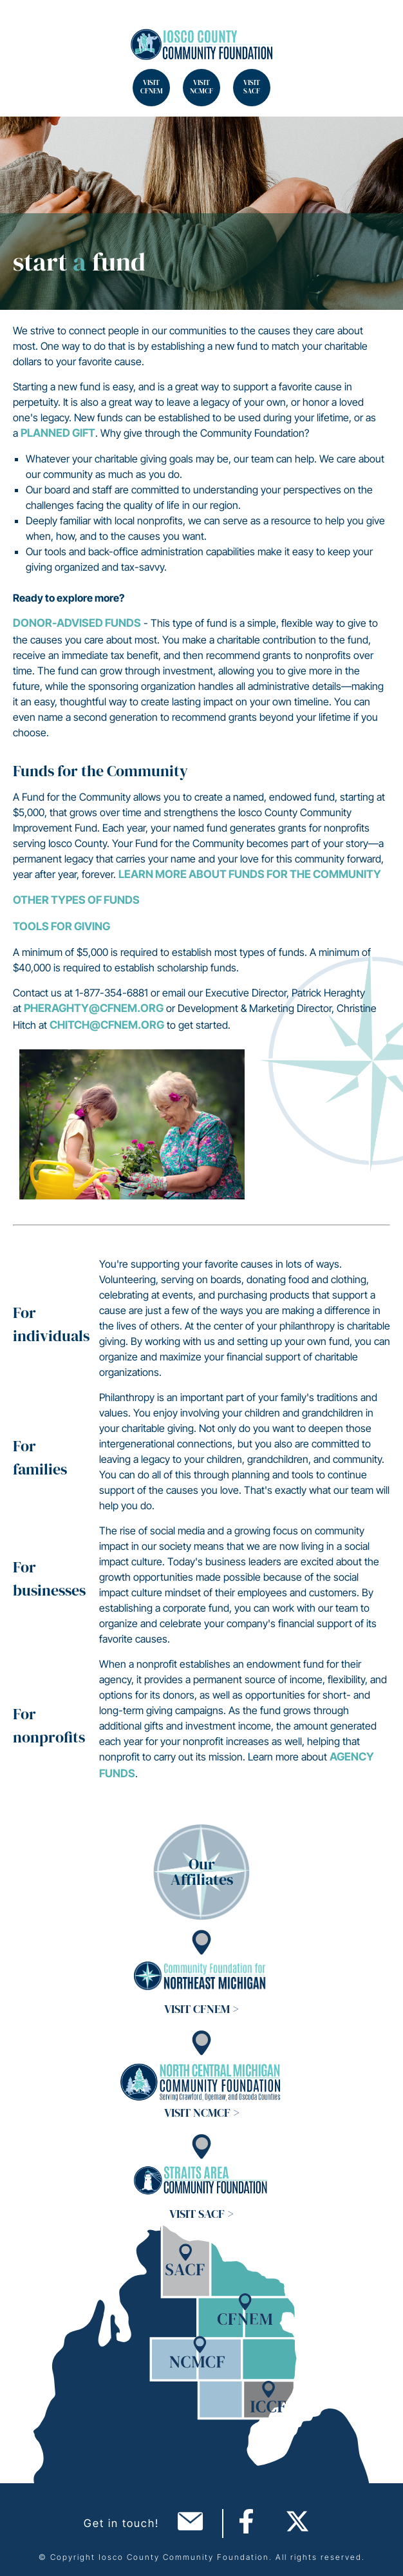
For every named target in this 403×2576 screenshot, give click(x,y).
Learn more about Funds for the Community (249, 874)
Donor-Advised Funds (77, 622)
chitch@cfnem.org (107, 1024)
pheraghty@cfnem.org (94, 1008)
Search (26, 26)
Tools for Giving (61, 926)
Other (32, 899)
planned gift (58, 432)
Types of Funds (95, 899)
